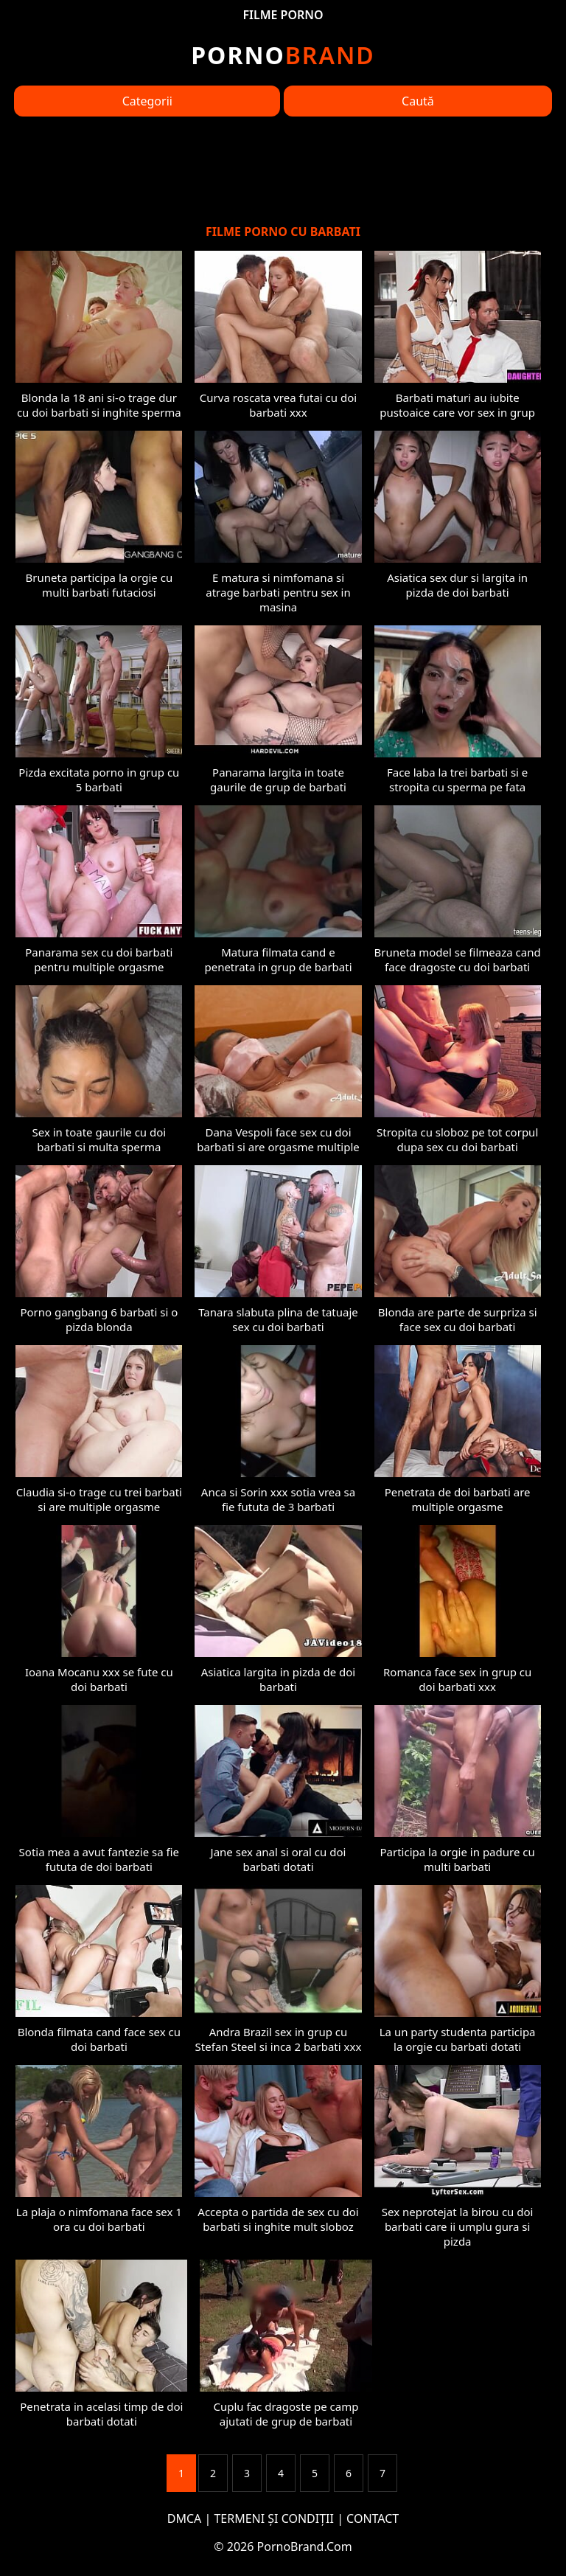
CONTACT (372, 2518)
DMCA (184, 2518)
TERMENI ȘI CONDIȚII (274, 2518)
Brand (282, 55)
